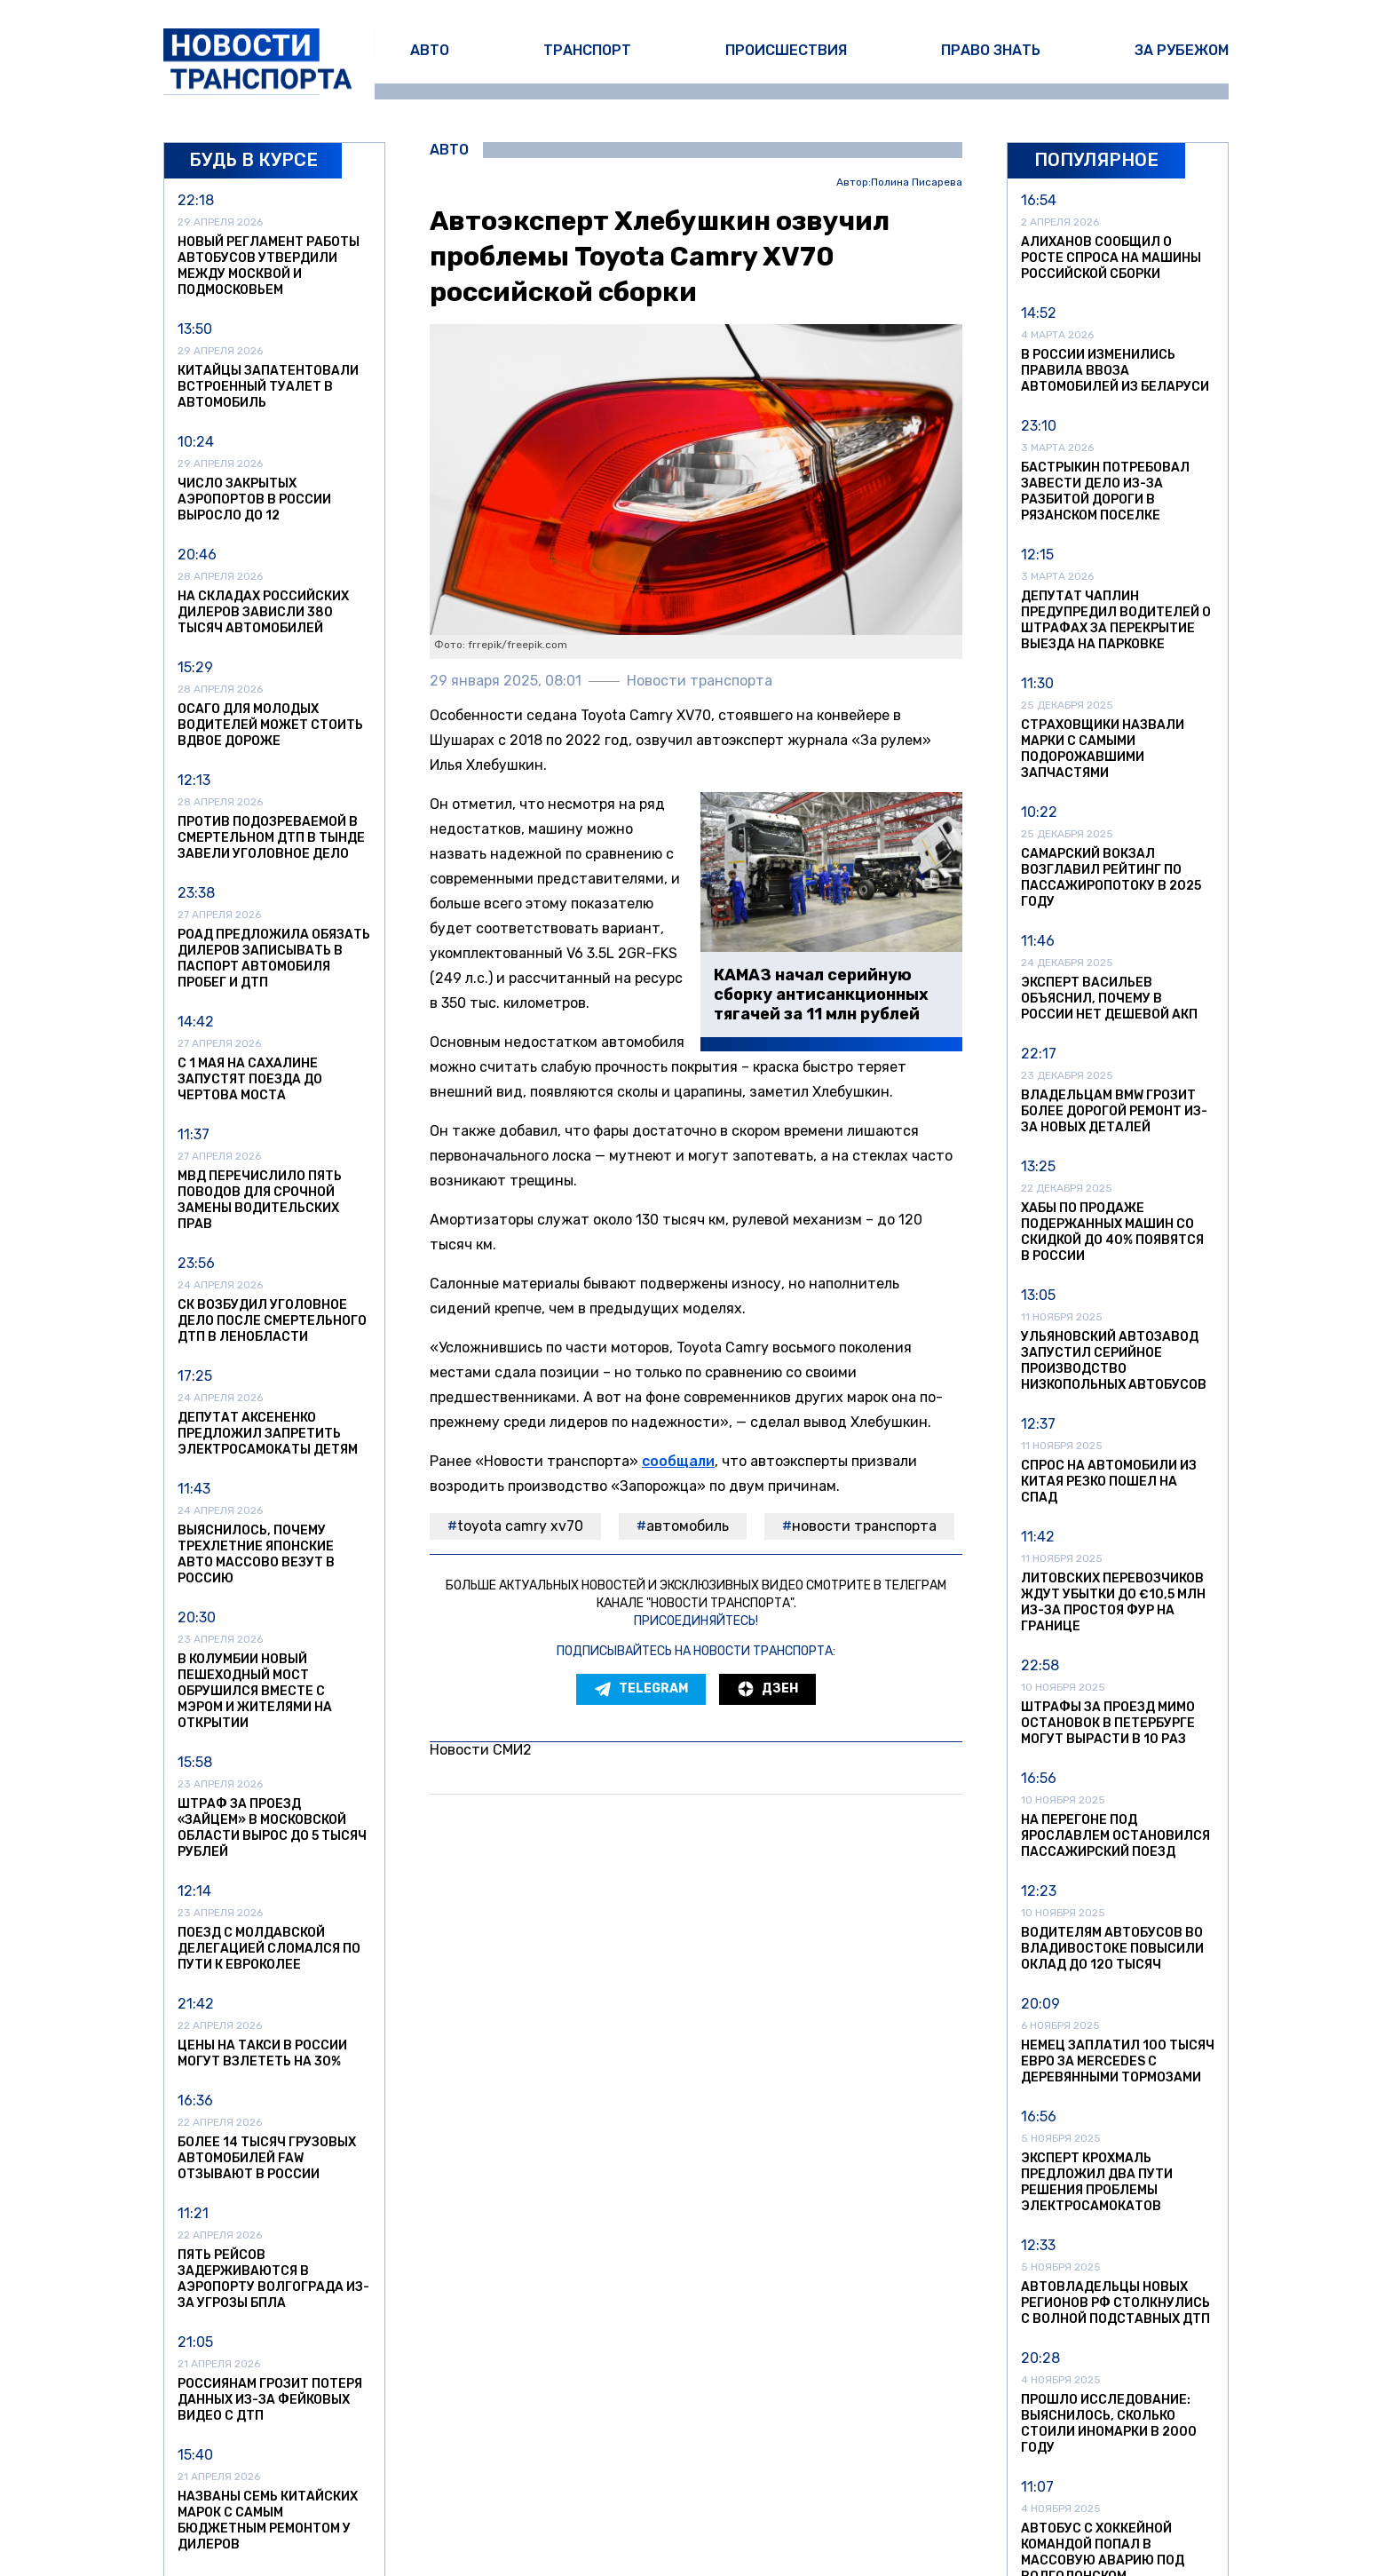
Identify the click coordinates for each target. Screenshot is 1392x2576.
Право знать (990, 50)
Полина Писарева (916, 182)
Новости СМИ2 (481, 1749)
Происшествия (786, 50)
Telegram (641, 1689)
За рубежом (1182, 50)
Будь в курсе (253, 159)
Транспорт (587, 50)
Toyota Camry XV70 (520, 1526)
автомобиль (687, 1526)
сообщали (678, 1461)
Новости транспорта (864, 1526)
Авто (429, 50)
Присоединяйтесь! (696, 1621)
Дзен (767, 1689)
